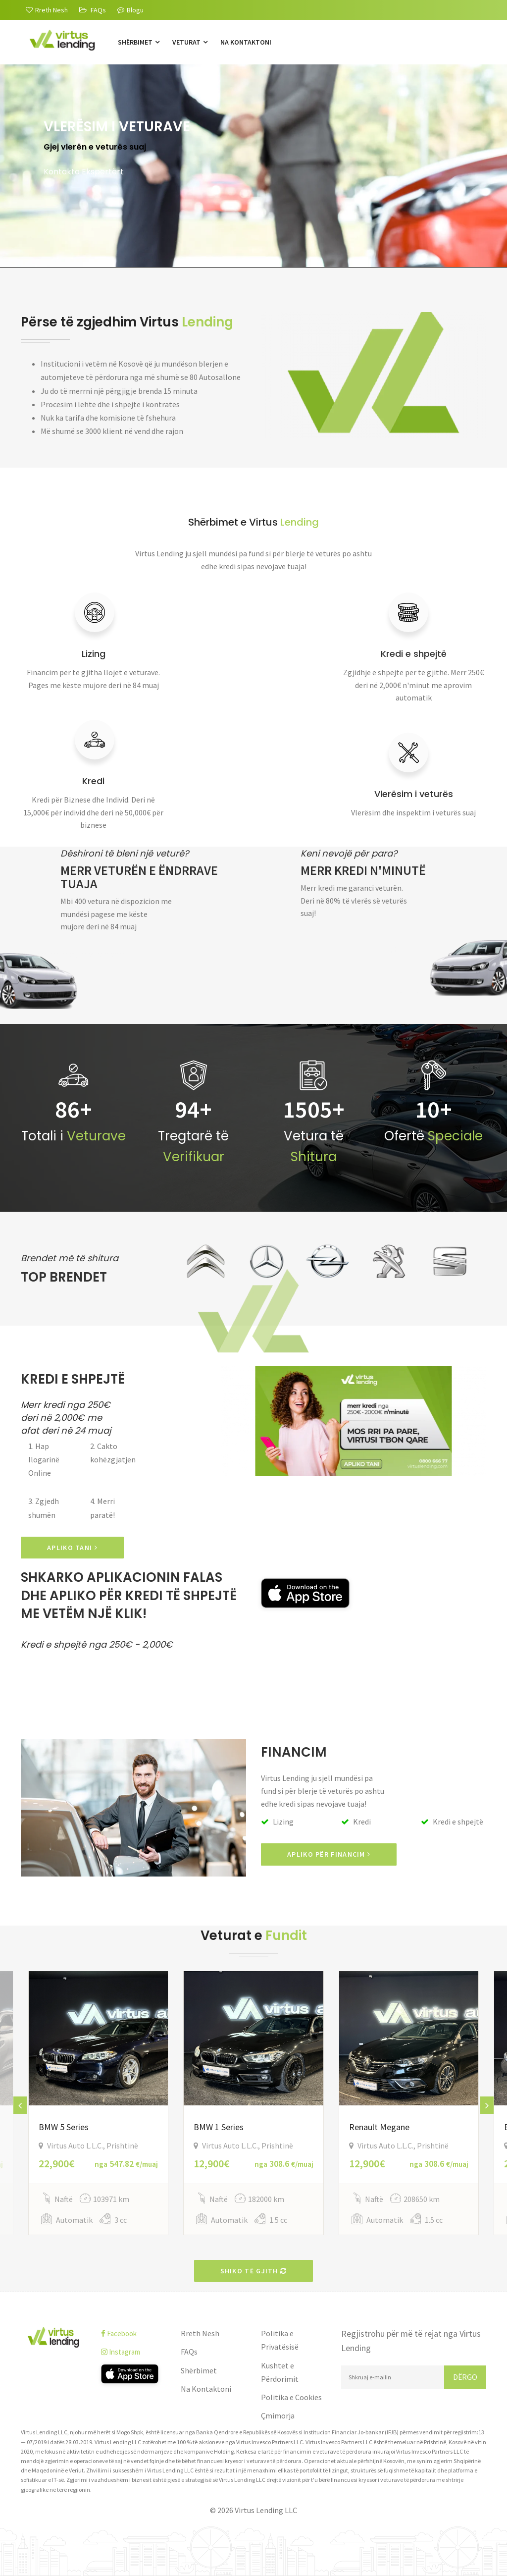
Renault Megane (379, 2127)
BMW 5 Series (64, 2127)
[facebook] (133, 2333)
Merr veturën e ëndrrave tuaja (139, 876)
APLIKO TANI (72, 1547)
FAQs (189, 2352)
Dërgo (465, 2377)
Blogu (130, 9)
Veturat (189, 42)
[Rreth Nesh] (47, 9)
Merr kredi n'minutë (363, 870)
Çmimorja (278, 2415)
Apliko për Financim (328, 1854)
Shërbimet (138, 42)
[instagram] (133, 2352)
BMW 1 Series (219, 2127)
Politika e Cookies (291, 2397)
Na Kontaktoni (245, 42)
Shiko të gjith (253, 2270)
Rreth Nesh (200, 2333)
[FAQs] (92, 9)
